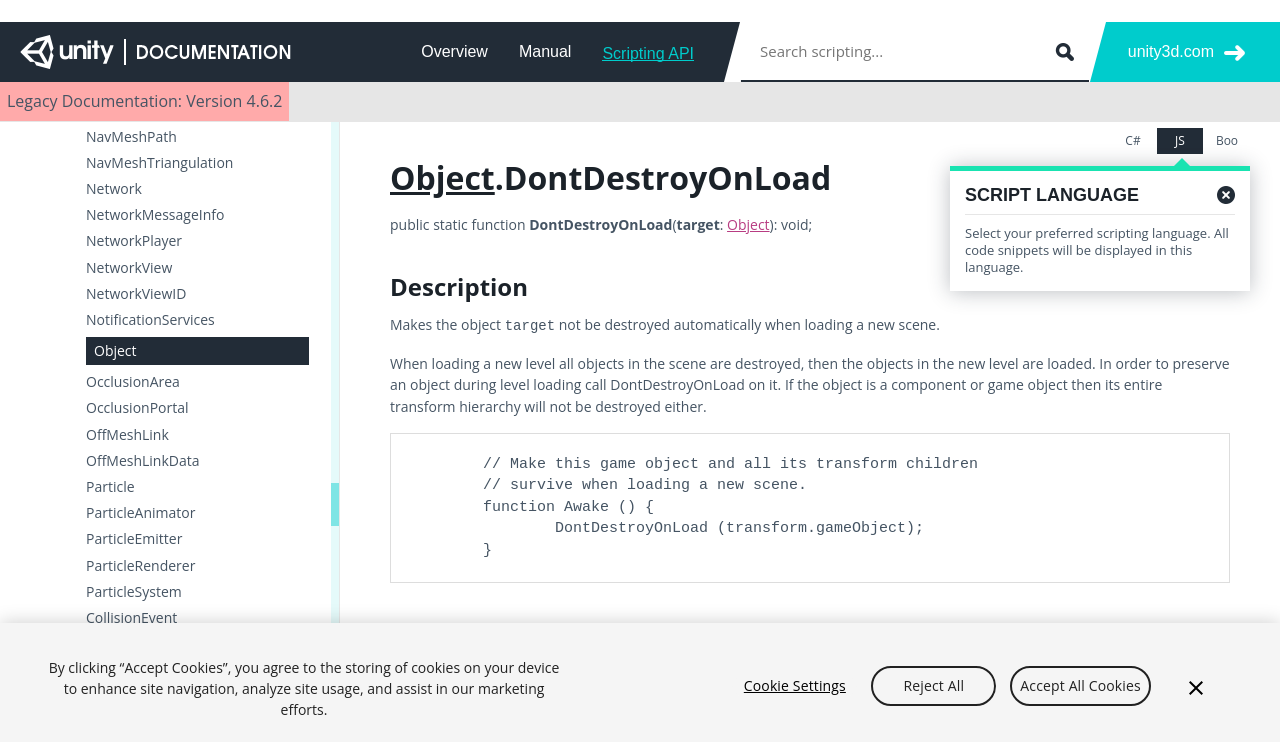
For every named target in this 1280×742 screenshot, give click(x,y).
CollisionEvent (131, 618)
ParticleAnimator (140, 513)
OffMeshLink (127, 435)
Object (115, 350)
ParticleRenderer (140, 566)
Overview (454, 51)
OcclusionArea (133, 382)
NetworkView (129, 268)
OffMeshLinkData (143, 461)
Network (114, 189)
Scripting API (648, 53)
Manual (545, 51)
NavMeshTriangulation (159, 163)
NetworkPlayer (134, 241)
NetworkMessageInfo (155, 215)
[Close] (1196, 698)
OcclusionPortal (137, 408)
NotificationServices (150, 320)
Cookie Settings (795, 695)
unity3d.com (1171, 51)
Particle (110, 487)
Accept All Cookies (1080, 695)
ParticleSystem (134, 592)
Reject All (934, 695)
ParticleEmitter (134, 539)
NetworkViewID (136, 294)
